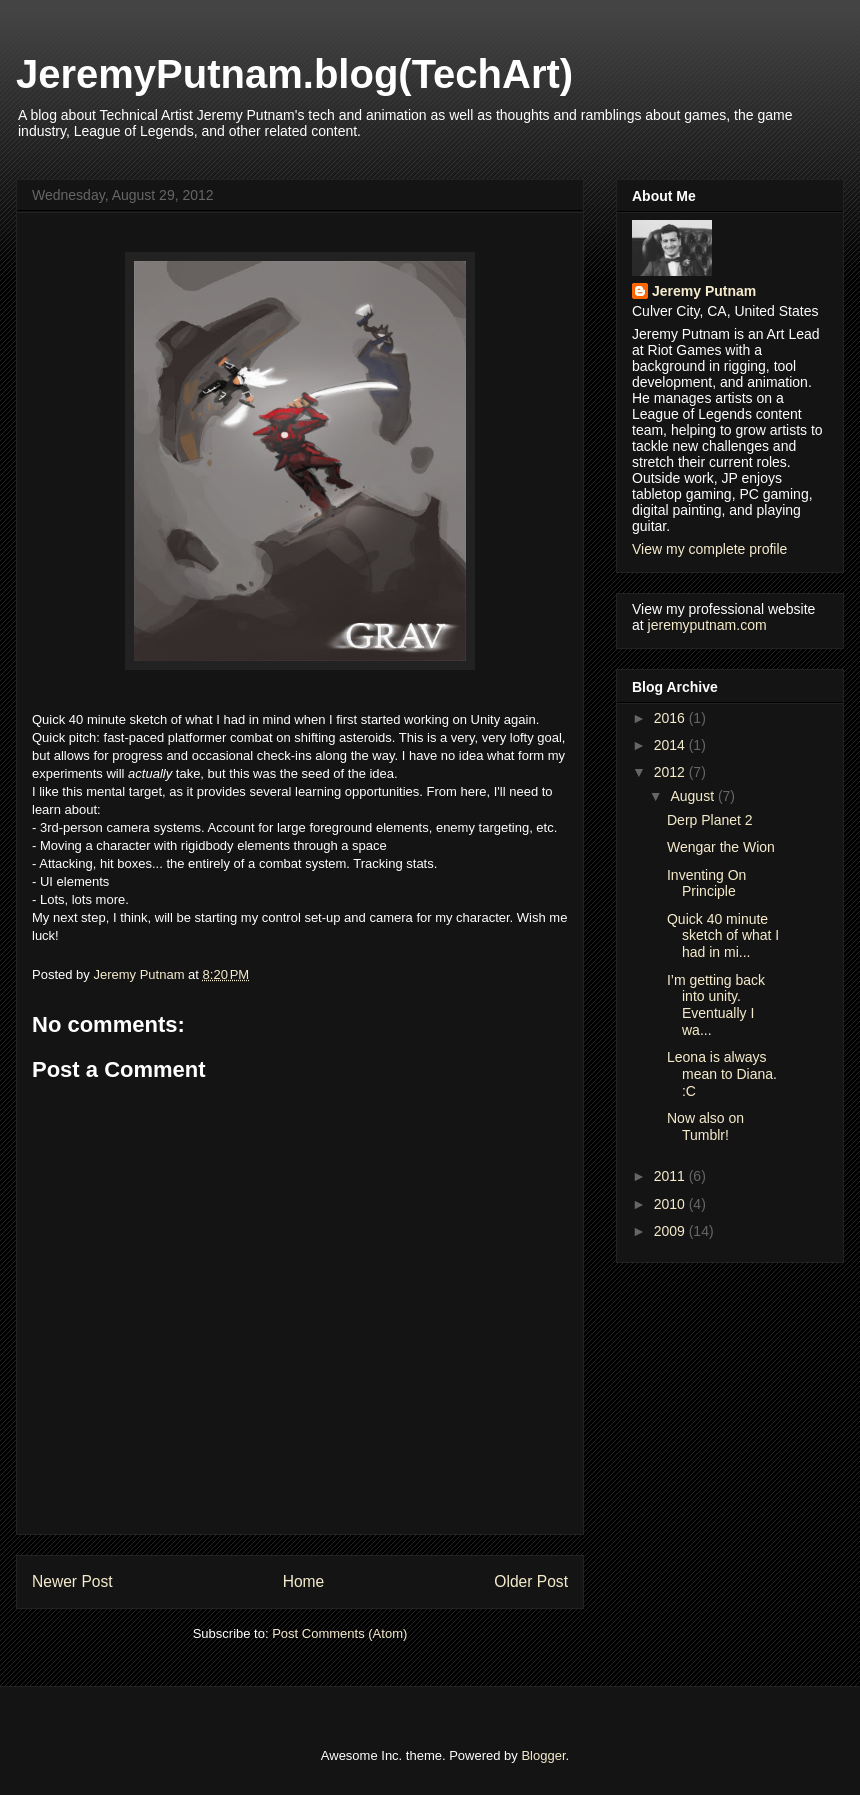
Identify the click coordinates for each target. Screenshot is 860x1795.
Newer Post (72, 1581)
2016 (671, 718)
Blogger (543, 1755)
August (693, 796)
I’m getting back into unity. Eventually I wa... (716, 1005)
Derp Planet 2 (710, 820)
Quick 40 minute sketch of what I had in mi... (723, 936)
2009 (671, 1231)
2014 (671, 745)
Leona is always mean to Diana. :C (722, 1074)
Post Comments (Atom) (339, 1633)
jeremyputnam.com (707, 625)
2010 (671, 1204)
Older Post (531, 1581)
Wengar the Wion (721, 847)
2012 (671, 772)
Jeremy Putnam (704, 291)
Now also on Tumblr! (705, 1126)
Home (304, 1581)
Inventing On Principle (706, 883)
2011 (671, 1176)
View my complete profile (709, 549)
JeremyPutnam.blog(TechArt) (294, 74)
